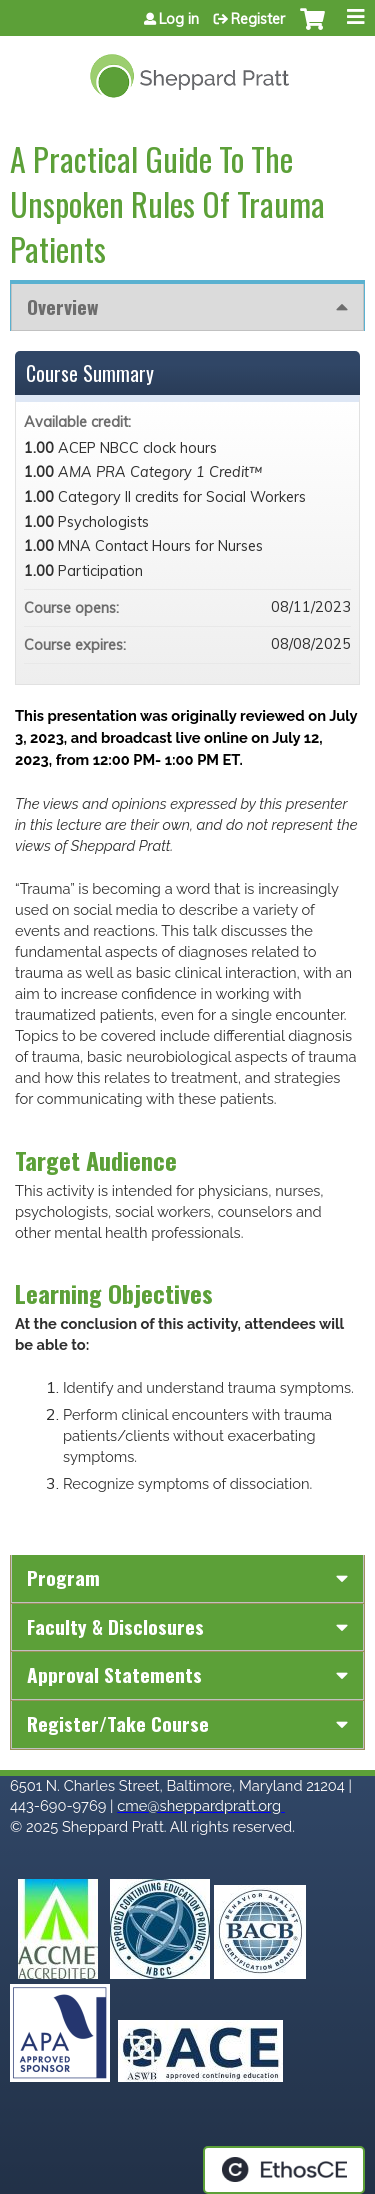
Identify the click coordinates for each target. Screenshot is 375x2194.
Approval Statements (114, 1674)
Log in (179, 19)
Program (63, 1577)
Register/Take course (118, 1723)
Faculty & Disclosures (115, 1626)
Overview (62, 306)
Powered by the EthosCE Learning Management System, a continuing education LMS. (284, 2170)
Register (258, 19)
